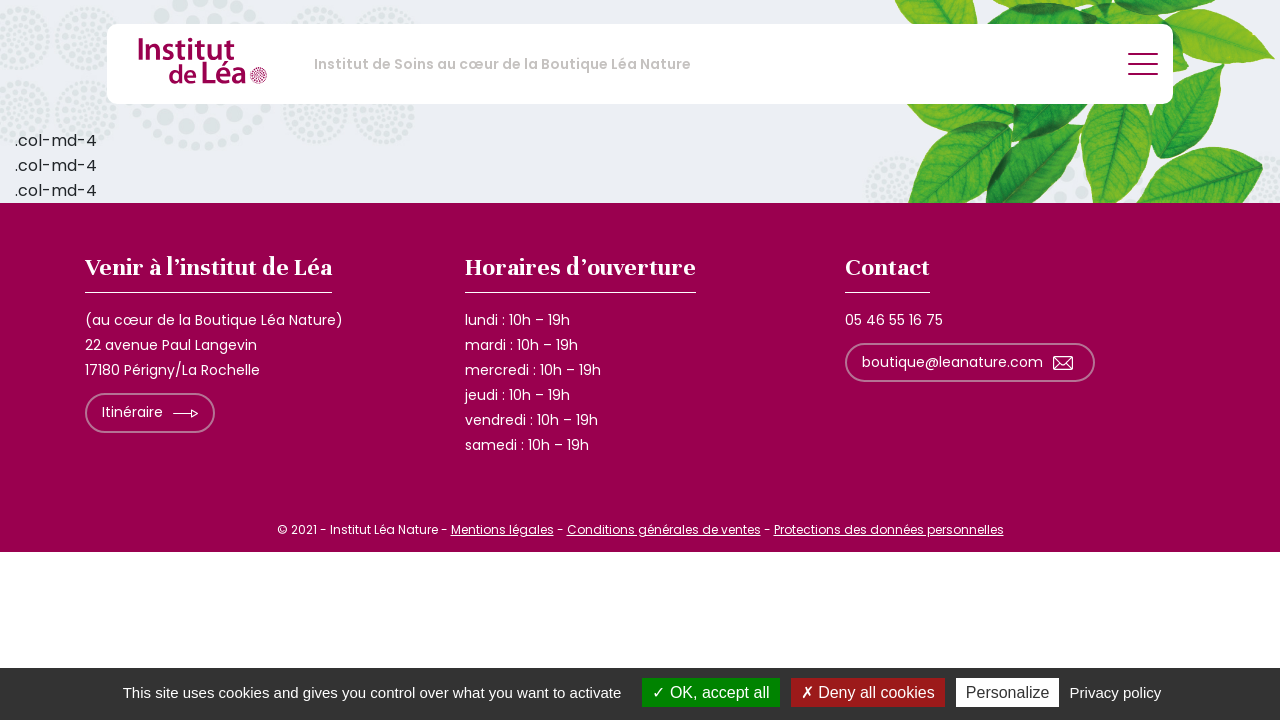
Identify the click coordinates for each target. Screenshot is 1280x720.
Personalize (1008, 692)
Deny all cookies (868, 692)
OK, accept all (710, 692)
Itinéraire (132, 412)
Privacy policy (1116, 692)
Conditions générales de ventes (664, 529)
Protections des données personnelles (889, 529)
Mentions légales (502, 529)
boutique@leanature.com (952, 362)
